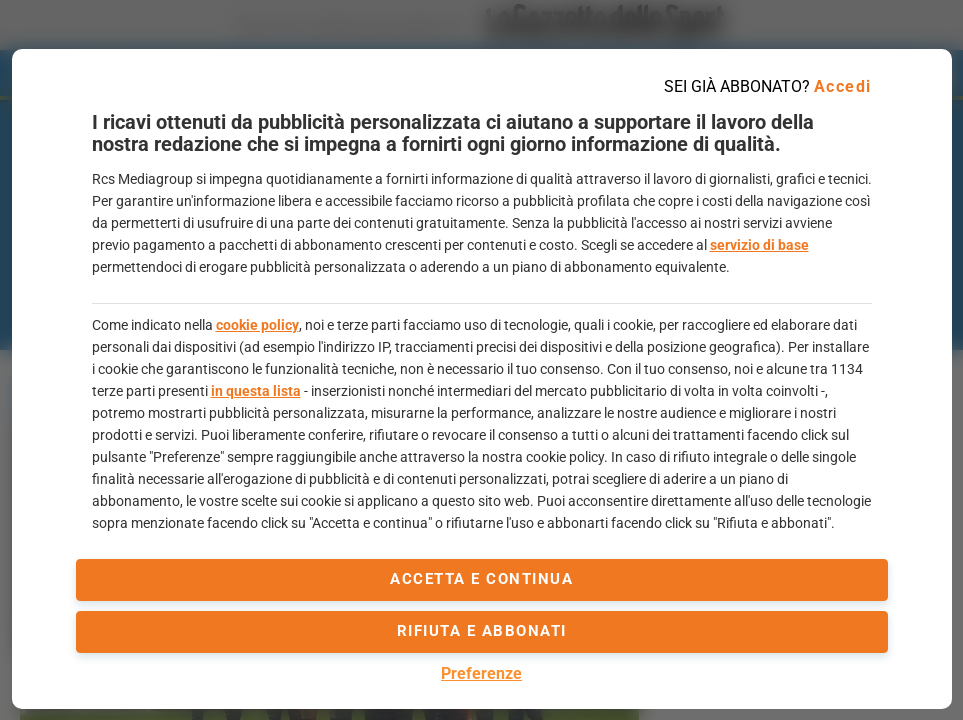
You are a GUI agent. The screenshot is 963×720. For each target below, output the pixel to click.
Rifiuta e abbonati (482, 631)
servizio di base (759, 245)
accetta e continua (481, 579)
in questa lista (256, 391)
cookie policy (257, 325)
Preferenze (481, 673)
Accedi (843, 86)
